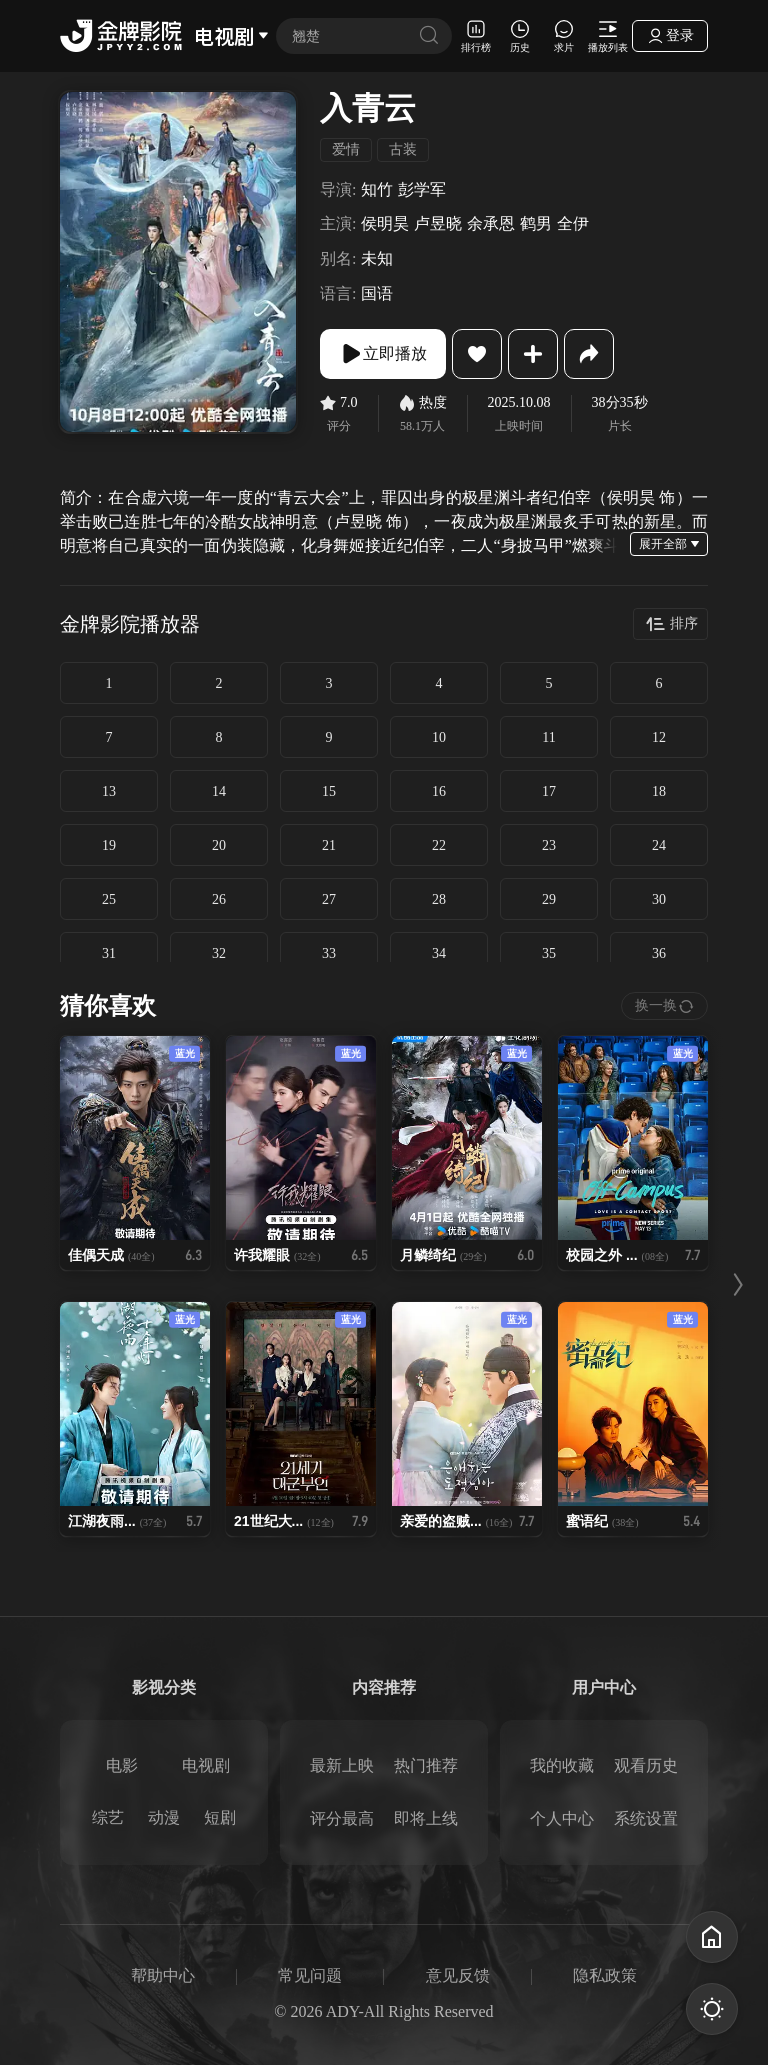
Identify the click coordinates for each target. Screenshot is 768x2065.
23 (549, 845)
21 (329, 845)
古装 (403, 149)
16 (439, 791)
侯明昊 (385, 223)
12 (659, 737)
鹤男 (536, 223)
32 (219, 953)
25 (109, 899)
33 (329, 953)
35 (549, 953)
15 (329, 791)
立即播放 (383, 354)
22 (439, 845)
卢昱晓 (438, 223)
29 (549, 899)
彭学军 (422, 189)
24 (659, 845)
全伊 (573, 223)
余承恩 (491, 223)
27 (329, 899)
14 (219, 791)
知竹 (377, 189)
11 (548, 737)
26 (219, 899)
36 (659, 953)
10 (439, 737)
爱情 (346, 149)
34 (439, 953)
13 (109, 791)
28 (439, 899)
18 (659, 791)
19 (109, 845)
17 (549, 791)
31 (109, 953)
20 (219, 845)
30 (659, 899)
